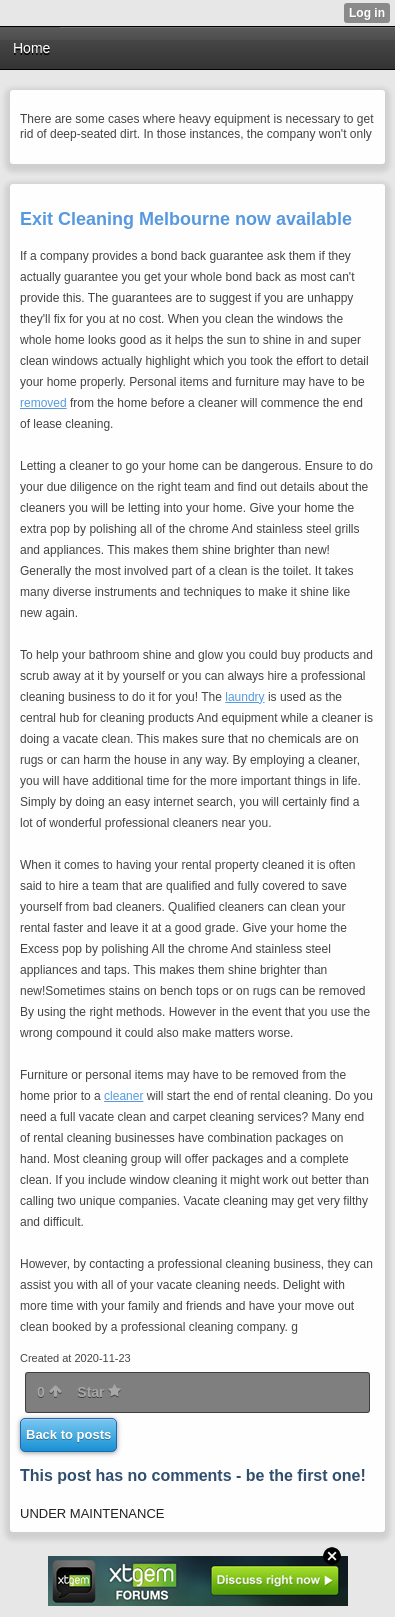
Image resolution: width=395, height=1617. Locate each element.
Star (99, 1392)
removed (43, 403)
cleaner (123, 1096)
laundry (244, 697)
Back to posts (68, 1434)
